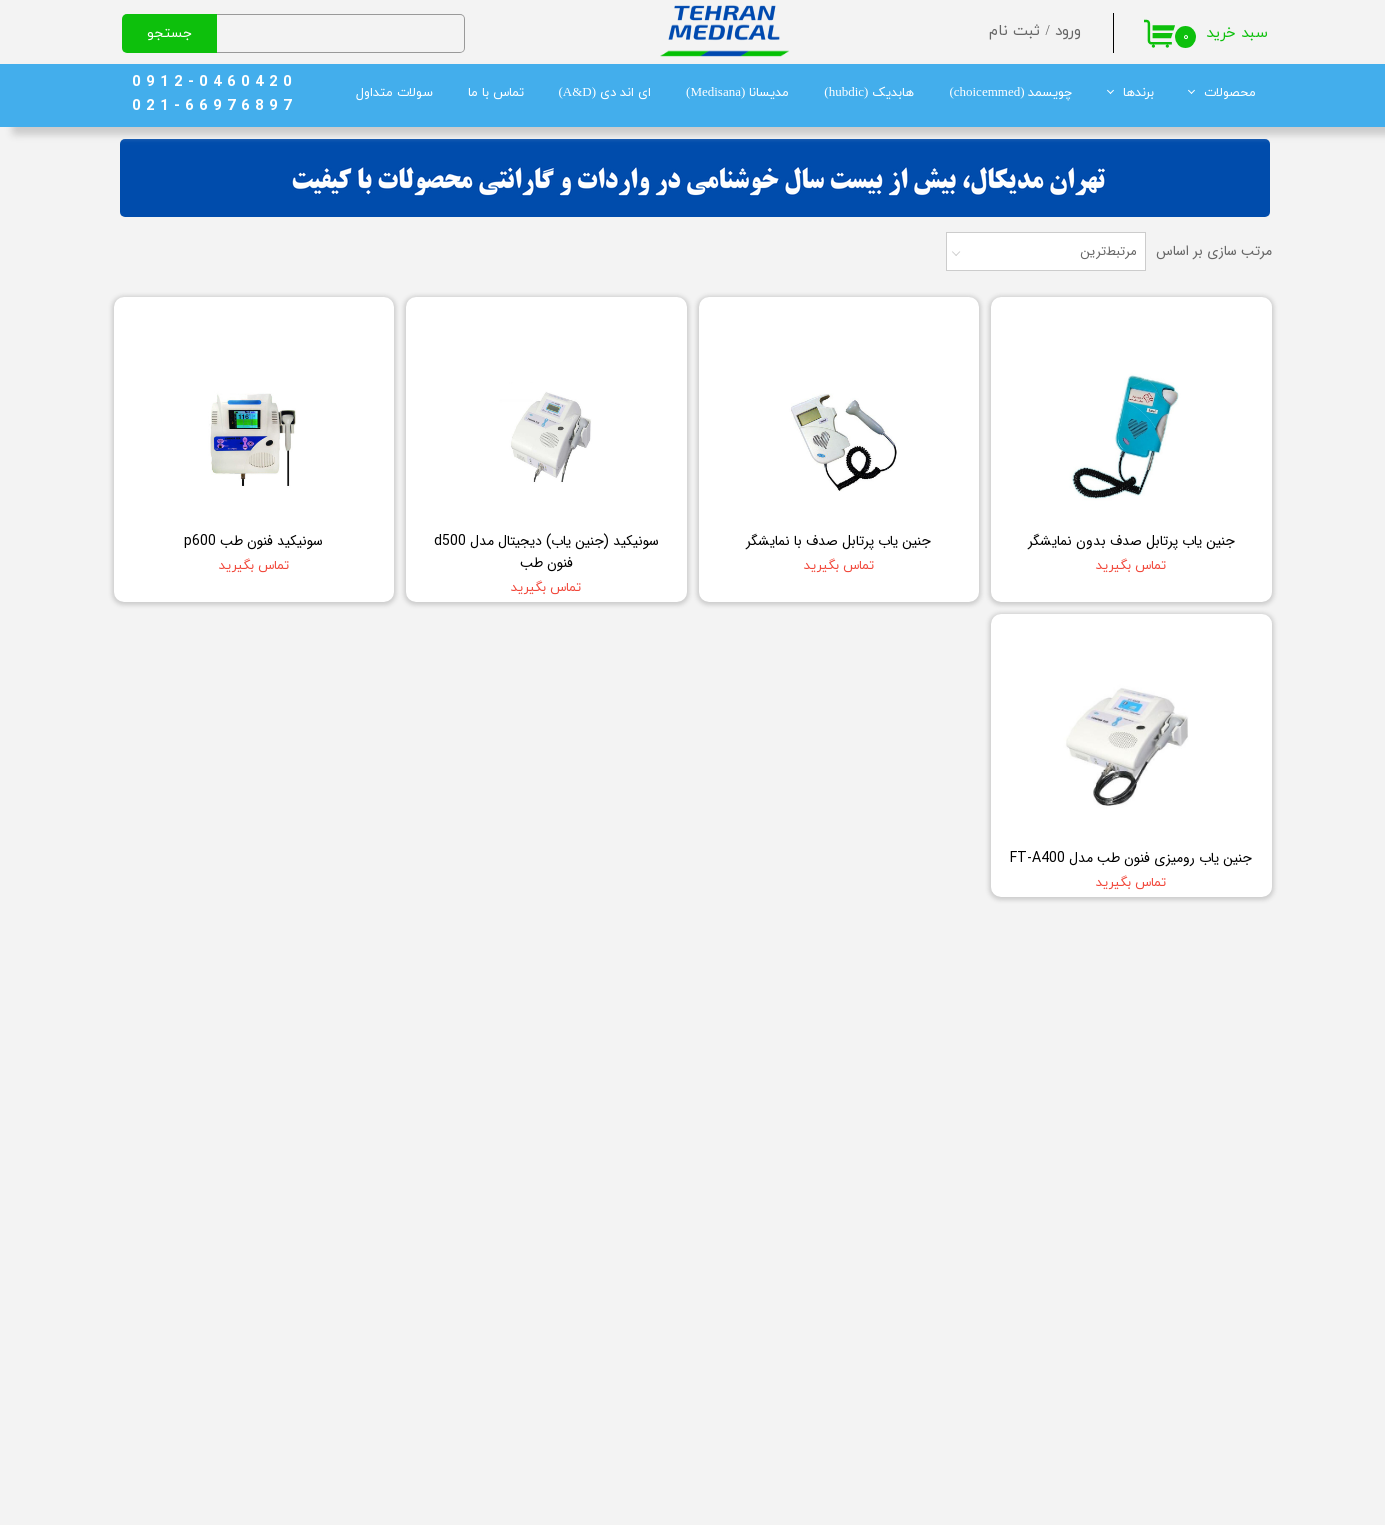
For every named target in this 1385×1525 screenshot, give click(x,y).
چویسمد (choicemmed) (1010, 93)
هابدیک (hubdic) (869, 93)
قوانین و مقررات (421, 1283)
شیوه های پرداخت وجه (403, 1367)
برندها (1138, 93)
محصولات (1230, 93)
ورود (1068, 31)
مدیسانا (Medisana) (737, 93)
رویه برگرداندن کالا (417, 1339)
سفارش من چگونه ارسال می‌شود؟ (374, 1311)
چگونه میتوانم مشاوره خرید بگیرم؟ (371, 1255)
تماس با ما (496, 93)
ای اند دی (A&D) (605, 93)
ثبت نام (1014, 31)
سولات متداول (394, 93)
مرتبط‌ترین (1108, 251)
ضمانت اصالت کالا (418, 1395)
